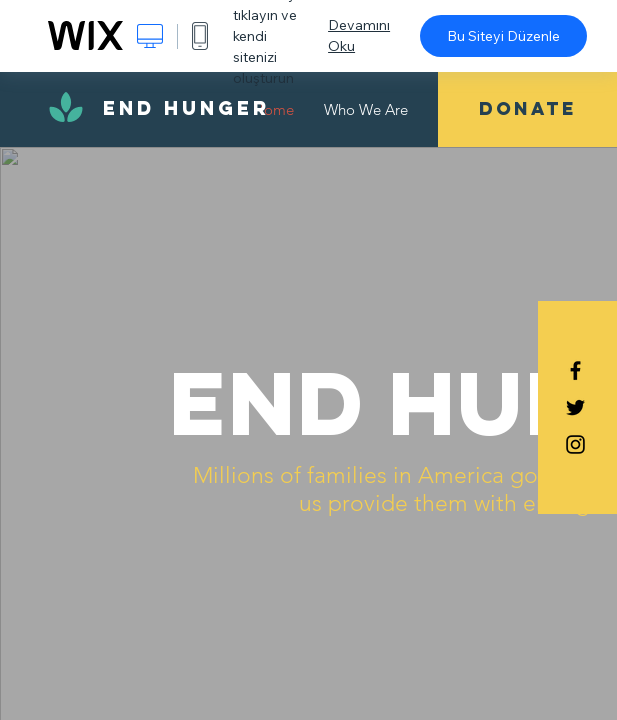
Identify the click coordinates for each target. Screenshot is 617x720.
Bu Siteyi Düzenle (503, 36)
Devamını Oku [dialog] (359, 35)
